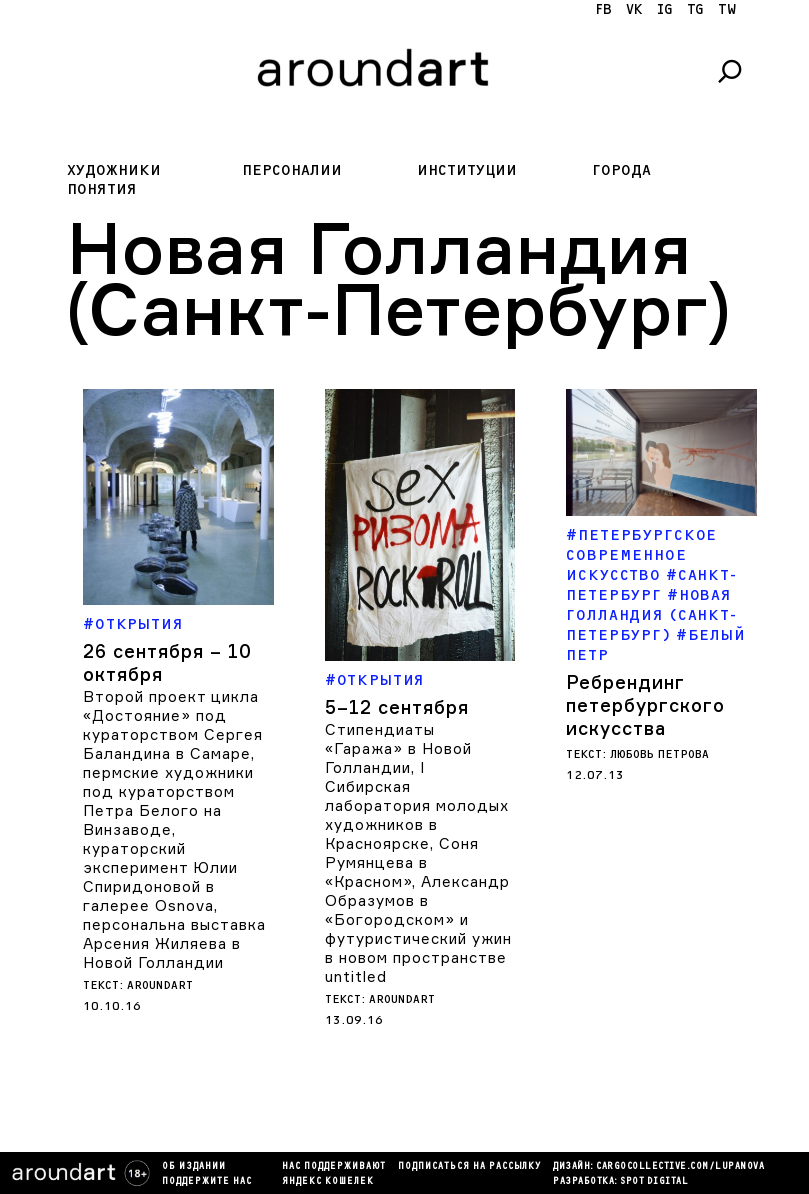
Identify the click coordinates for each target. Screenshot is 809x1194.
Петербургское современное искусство (641, 555)
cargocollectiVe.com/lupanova (680, 1167)
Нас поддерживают (334, 1167)
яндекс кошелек (328, 1182)
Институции (467, 170)
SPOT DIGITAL (654, 1182)
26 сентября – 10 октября (167, 662)
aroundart (160, 985)
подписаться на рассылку (469, 1167)
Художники (114, 170)
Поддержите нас (207, 1182)
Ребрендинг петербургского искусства (645, 705)
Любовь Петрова (659, 754)
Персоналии (292, 170)
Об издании (194, 1167)
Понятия (102, 189)
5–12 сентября (397, 707)
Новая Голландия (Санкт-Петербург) (651, 615)
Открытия (139, 624)
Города (621, 170)
